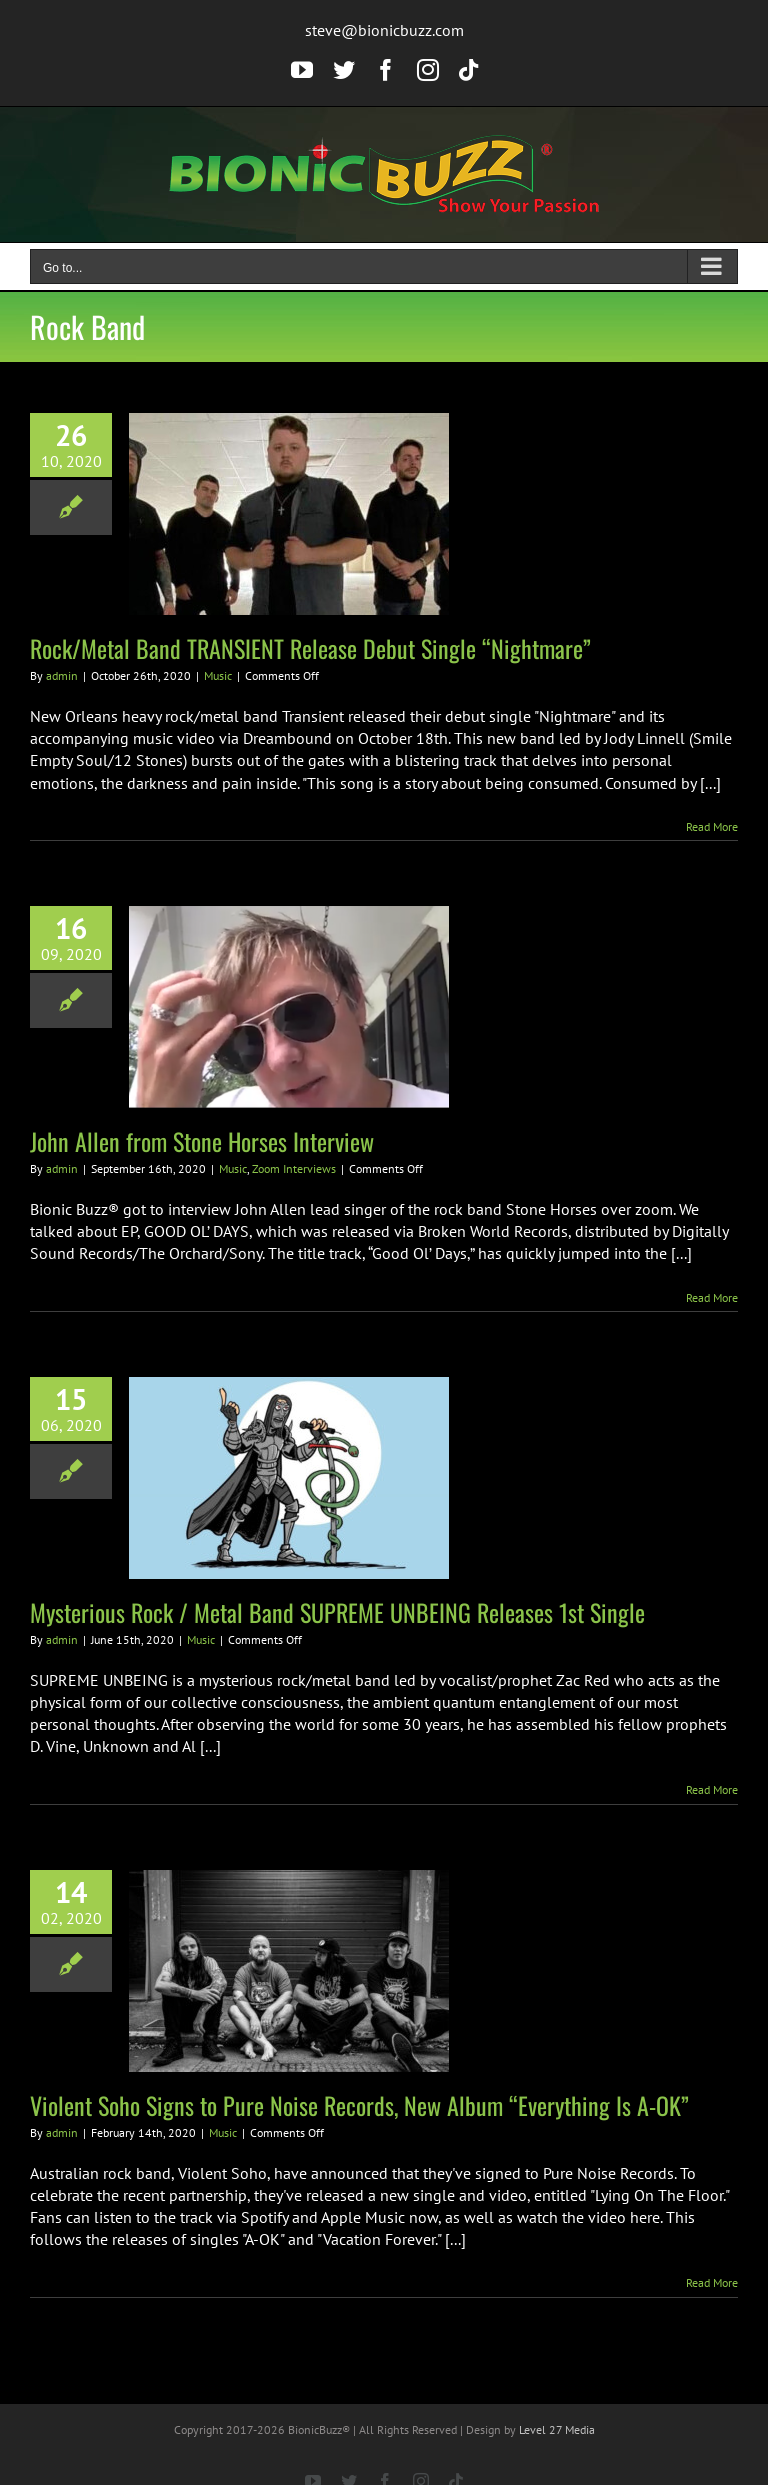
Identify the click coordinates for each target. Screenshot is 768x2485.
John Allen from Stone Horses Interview (202, 1141)
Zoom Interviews (294, 1168)
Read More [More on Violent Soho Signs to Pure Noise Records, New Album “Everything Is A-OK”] (712, 2282)
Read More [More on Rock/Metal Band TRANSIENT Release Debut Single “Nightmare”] (712, 826)
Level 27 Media (557, 2429)
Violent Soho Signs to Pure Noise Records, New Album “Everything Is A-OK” (359, 2105)
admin (62, 675)
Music (218, 675)
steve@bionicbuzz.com (384, 30)
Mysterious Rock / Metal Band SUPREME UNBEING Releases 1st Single (337, 1612)
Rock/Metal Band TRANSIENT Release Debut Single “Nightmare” (310, 648)
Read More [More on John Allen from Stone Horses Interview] (712, 1297)
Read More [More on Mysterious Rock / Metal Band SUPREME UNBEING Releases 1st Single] (712, 1789)
